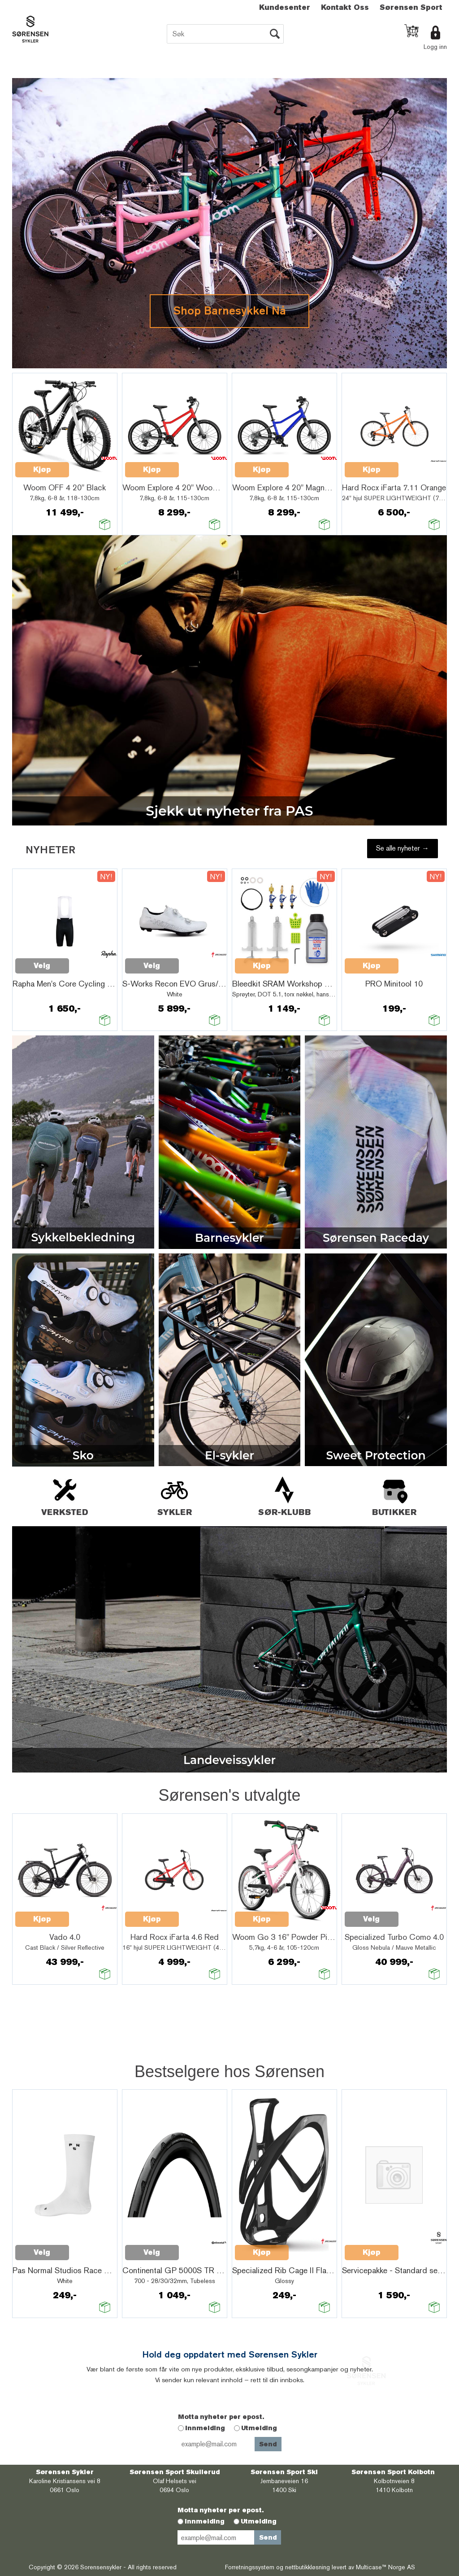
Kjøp (42, 469)
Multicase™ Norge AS (385, 2567)
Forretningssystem (249, 2567)
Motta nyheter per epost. (221, 2416)
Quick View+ (92, 464)
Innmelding (205, 2428)
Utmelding (259, 2428)
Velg (42, 965)
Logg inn (435, 46)
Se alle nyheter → (402, 848)
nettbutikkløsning (307, 2567)
